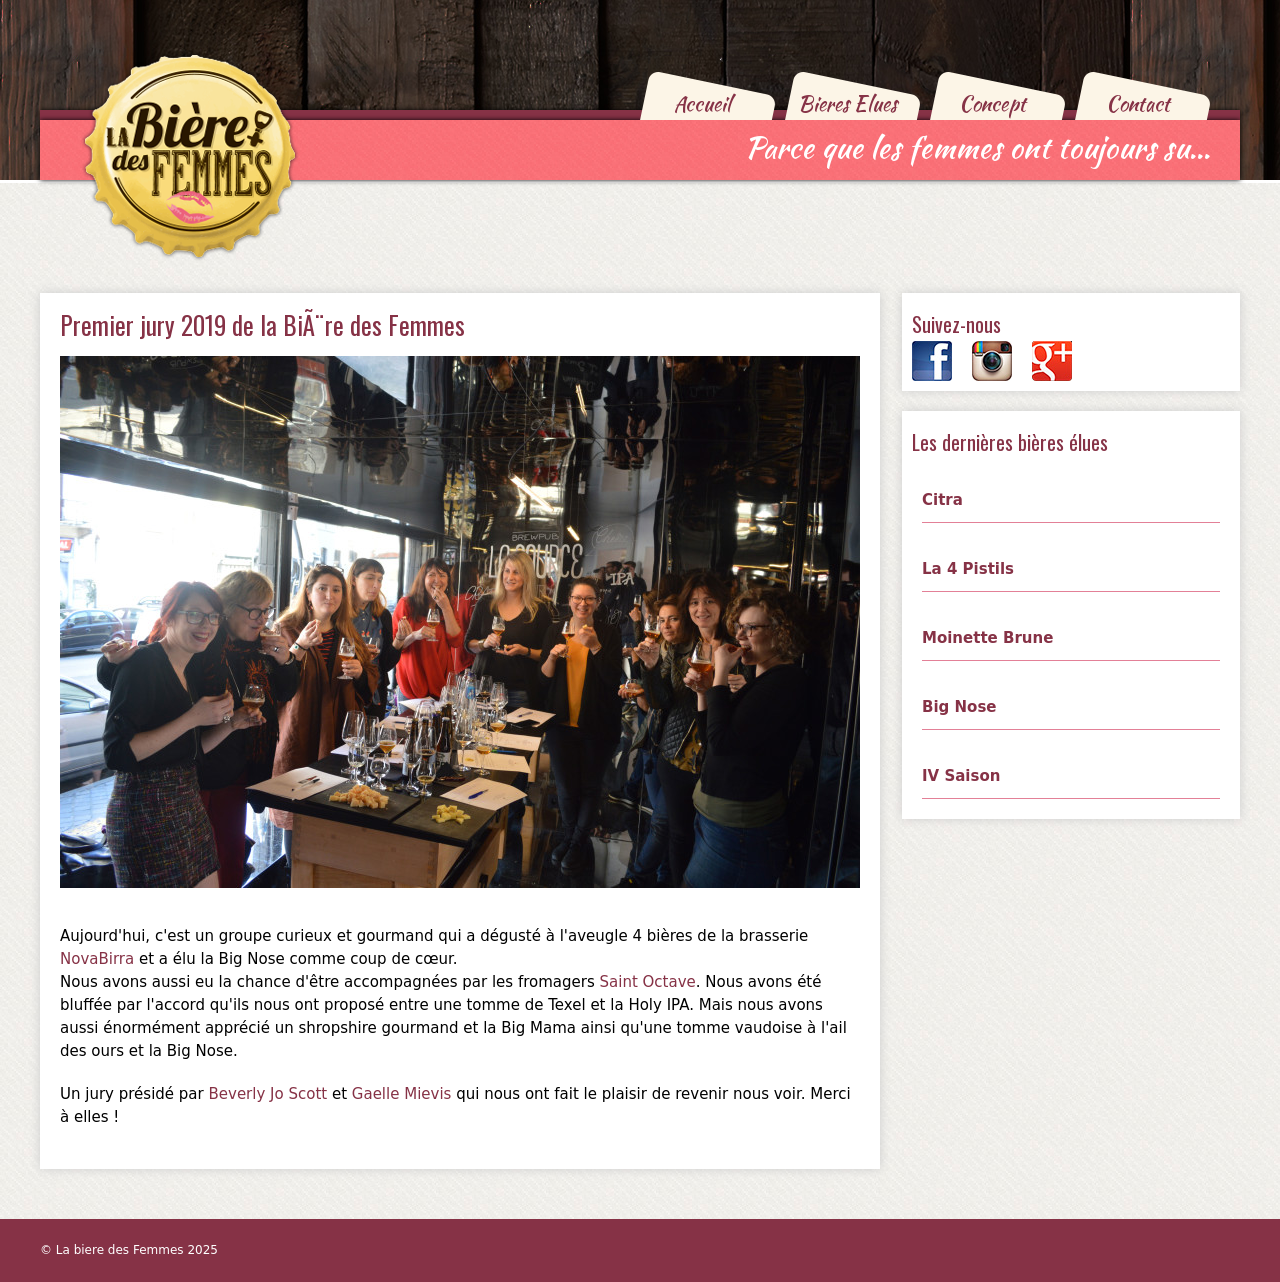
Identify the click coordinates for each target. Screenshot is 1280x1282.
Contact (1138, 103)
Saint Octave (648, 982)
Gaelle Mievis (402, 1094)
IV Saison (961, 776)
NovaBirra (97, 959)
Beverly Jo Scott (267, 1094)
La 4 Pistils (968, 569)
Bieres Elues (847, 103)
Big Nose (959, 707)
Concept (992, 103)
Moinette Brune (987, 638)
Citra (942, 500)
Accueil (702, 103)
